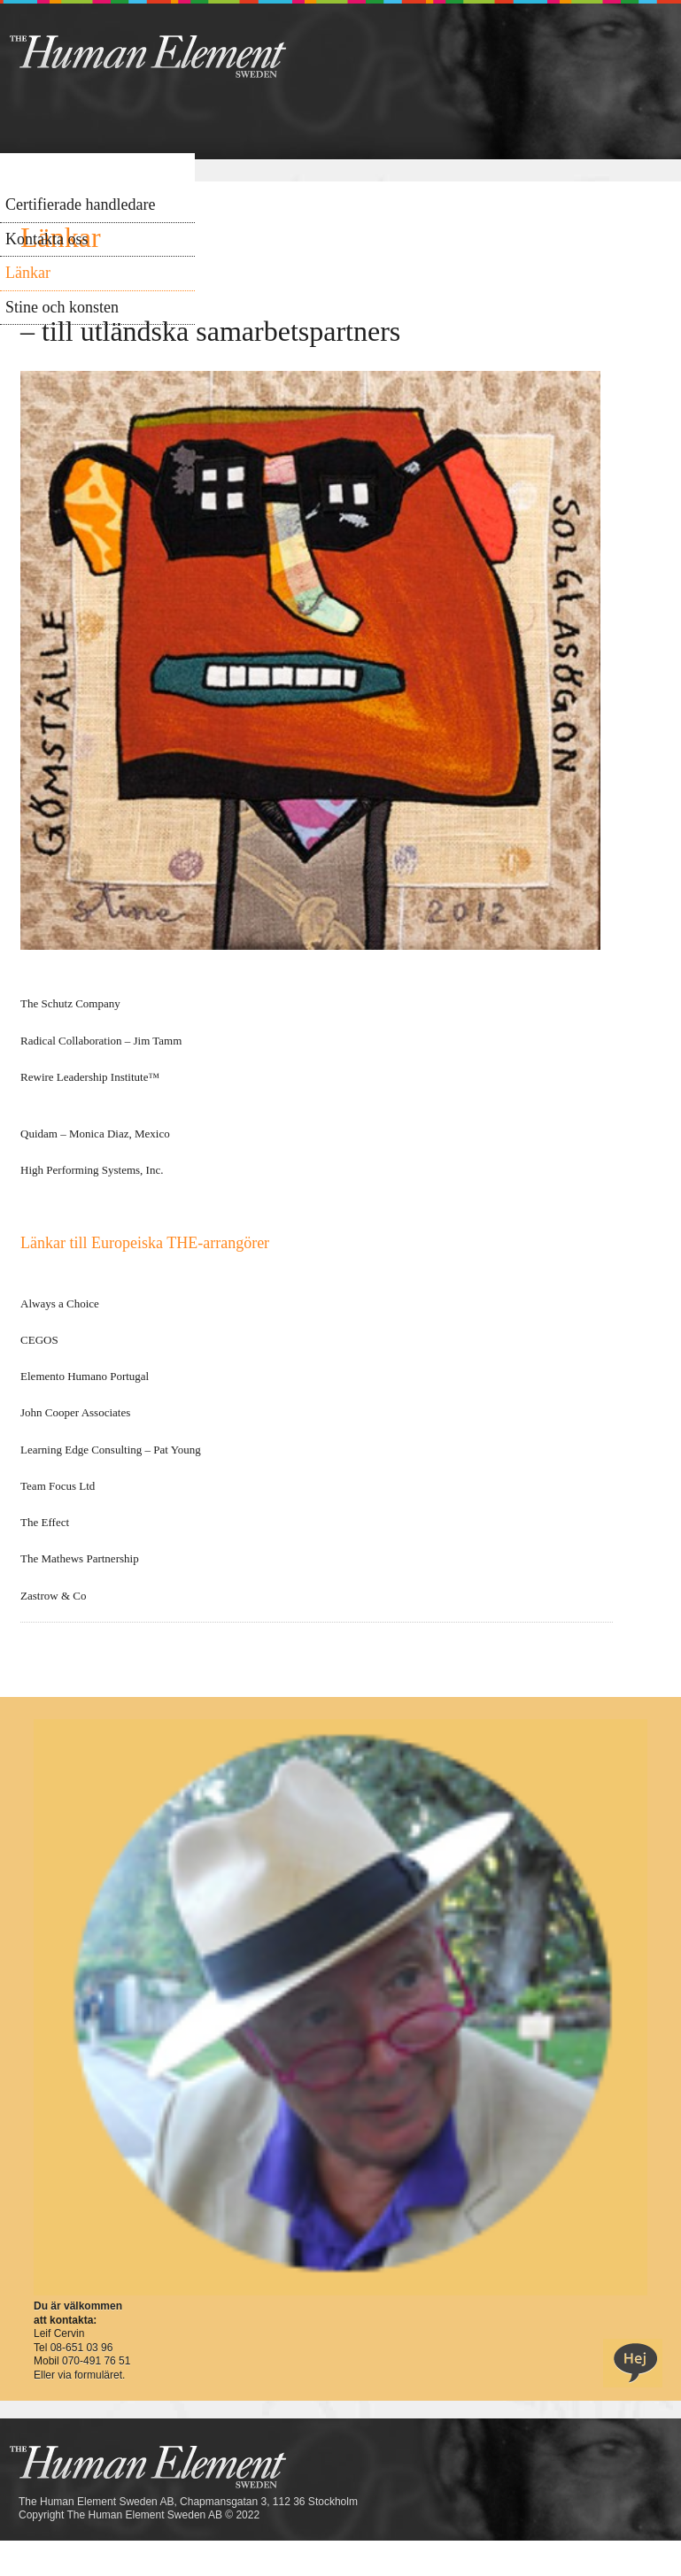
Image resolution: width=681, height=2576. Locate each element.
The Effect (44, 1522)
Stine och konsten (62, 307)
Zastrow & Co (53, 1595)
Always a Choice (61, 1303)
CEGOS (39, 1339)
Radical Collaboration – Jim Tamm (101, 1040)
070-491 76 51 (96, 2361)
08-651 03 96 (81, 2347)
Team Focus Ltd (57, 1485)
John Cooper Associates (75, 1412)
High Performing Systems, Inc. (91, 1169)
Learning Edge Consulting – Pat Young (110, 1449)
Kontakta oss (47, 239)
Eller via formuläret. (79, 2375)
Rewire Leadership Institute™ (89, 1077)
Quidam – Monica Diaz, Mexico (96, 1133)
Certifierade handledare (80, 204)
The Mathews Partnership (79, 1558)
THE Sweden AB (175, 55)
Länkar (27, 273)
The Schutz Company (70, 1003)
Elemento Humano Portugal (84, 1376)
